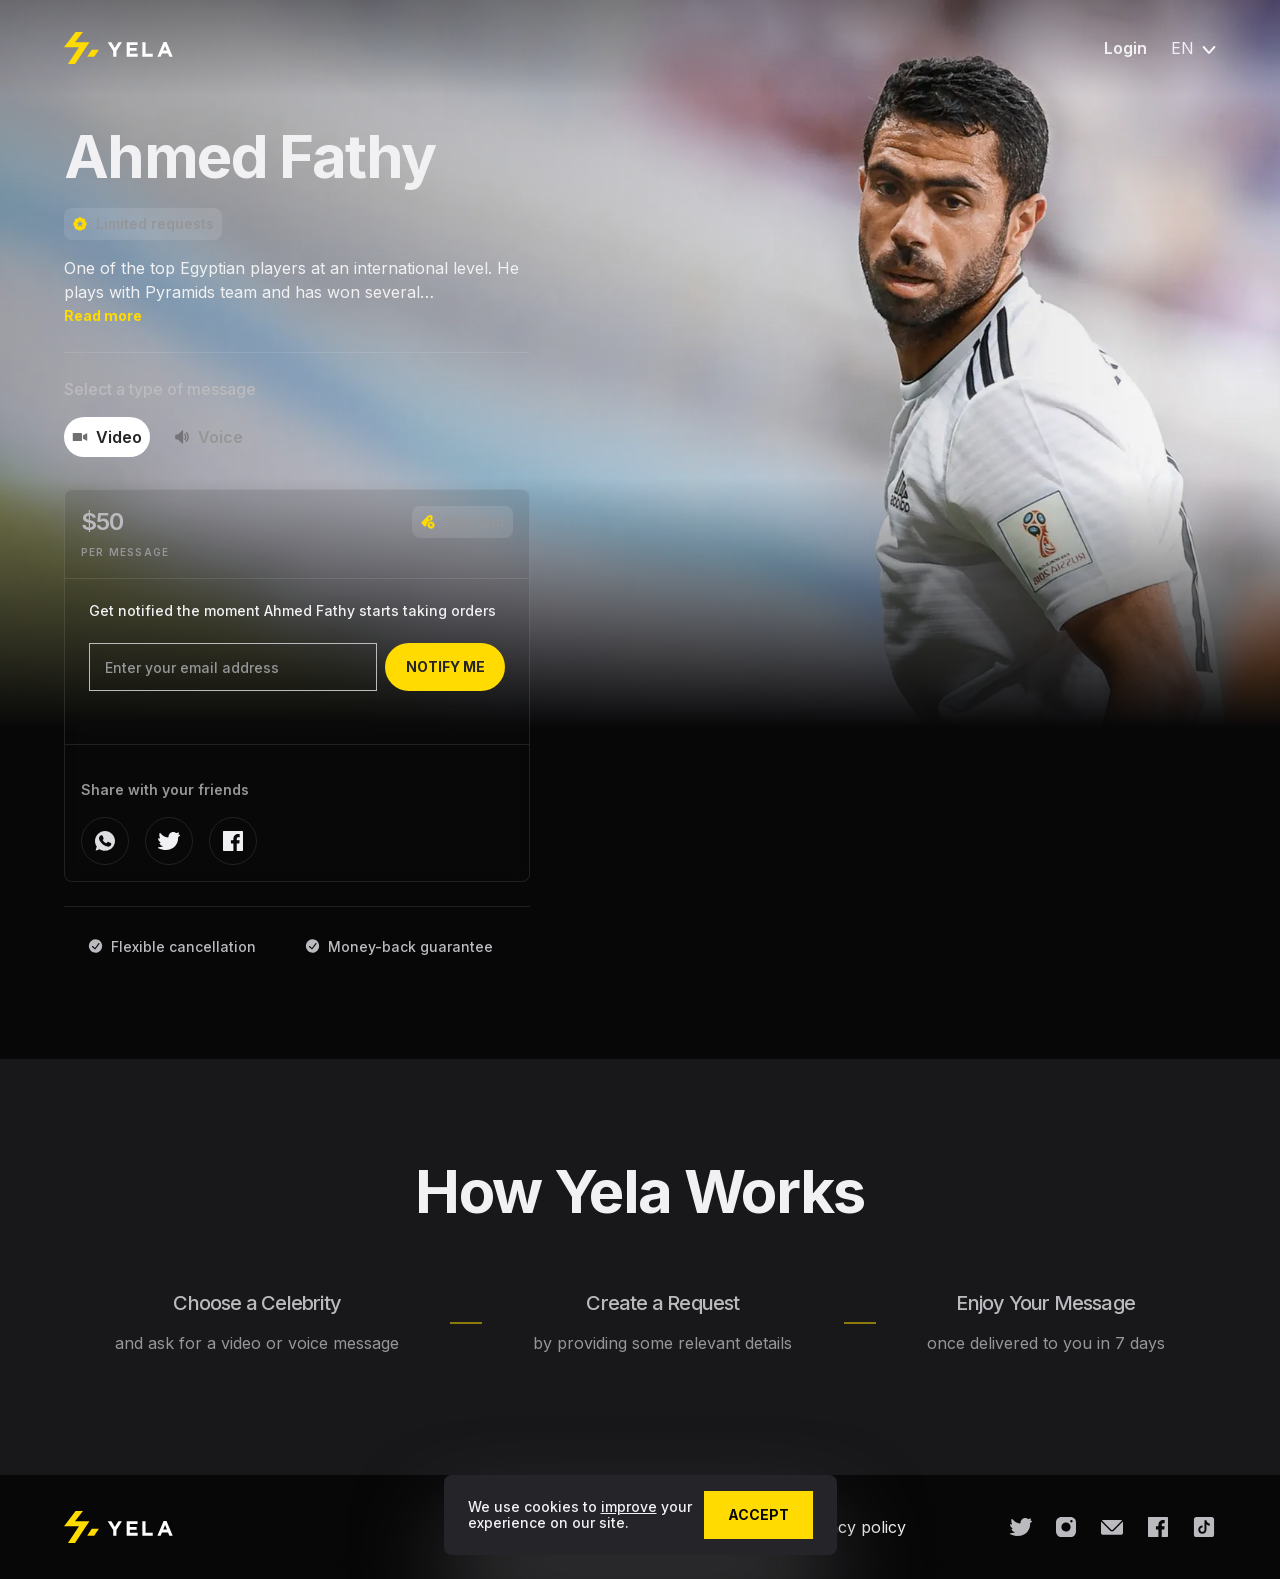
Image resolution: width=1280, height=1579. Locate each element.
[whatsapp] (105, 841)
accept (758, 1514)
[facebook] (233, 841)
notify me (445, 666)
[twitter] (169, 841)
